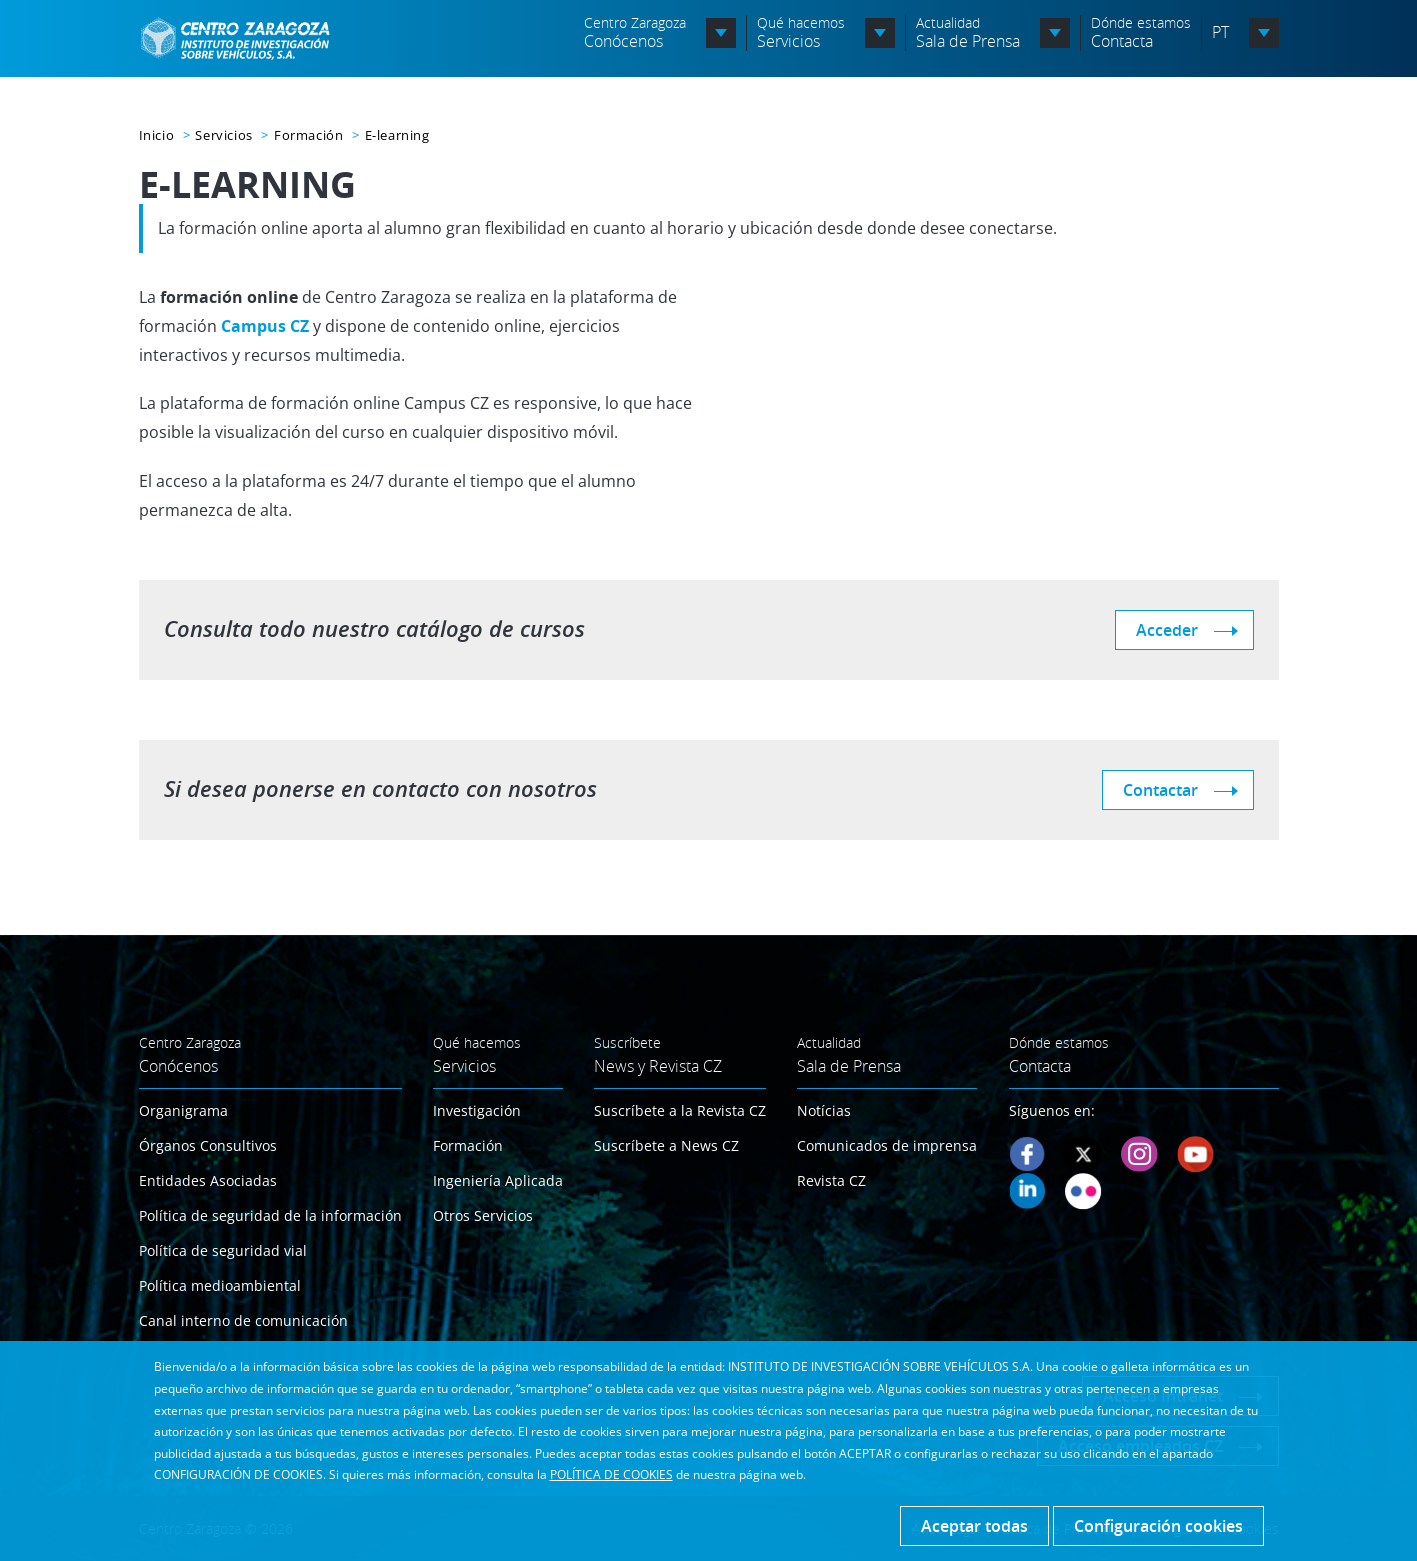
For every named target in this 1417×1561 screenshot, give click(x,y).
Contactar (1160, 790)
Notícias (824, 1110)
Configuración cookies (1158, 1526)
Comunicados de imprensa (887, 1145)
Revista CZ (831, 1180)
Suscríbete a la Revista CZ (680, 1110)
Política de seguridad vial (223, 1250)
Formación (308, 135)
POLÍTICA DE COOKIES (611, 1474)
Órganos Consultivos (208, 1145)
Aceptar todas (974, 1526)
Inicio (157, 135)
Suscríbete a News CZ (666, 1145)
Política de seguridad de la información (270, 1215)
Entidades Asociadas (208, 1180)
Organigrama (183, 1110)
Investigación (477, 1110)
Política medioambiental (220, 1285)
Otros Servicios (483, 1215)
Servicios (223, 135)
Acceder (1167, 630)
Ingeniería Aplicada (498, 1180)
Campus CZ (265, 326)
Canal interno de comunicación (243, 1320)
